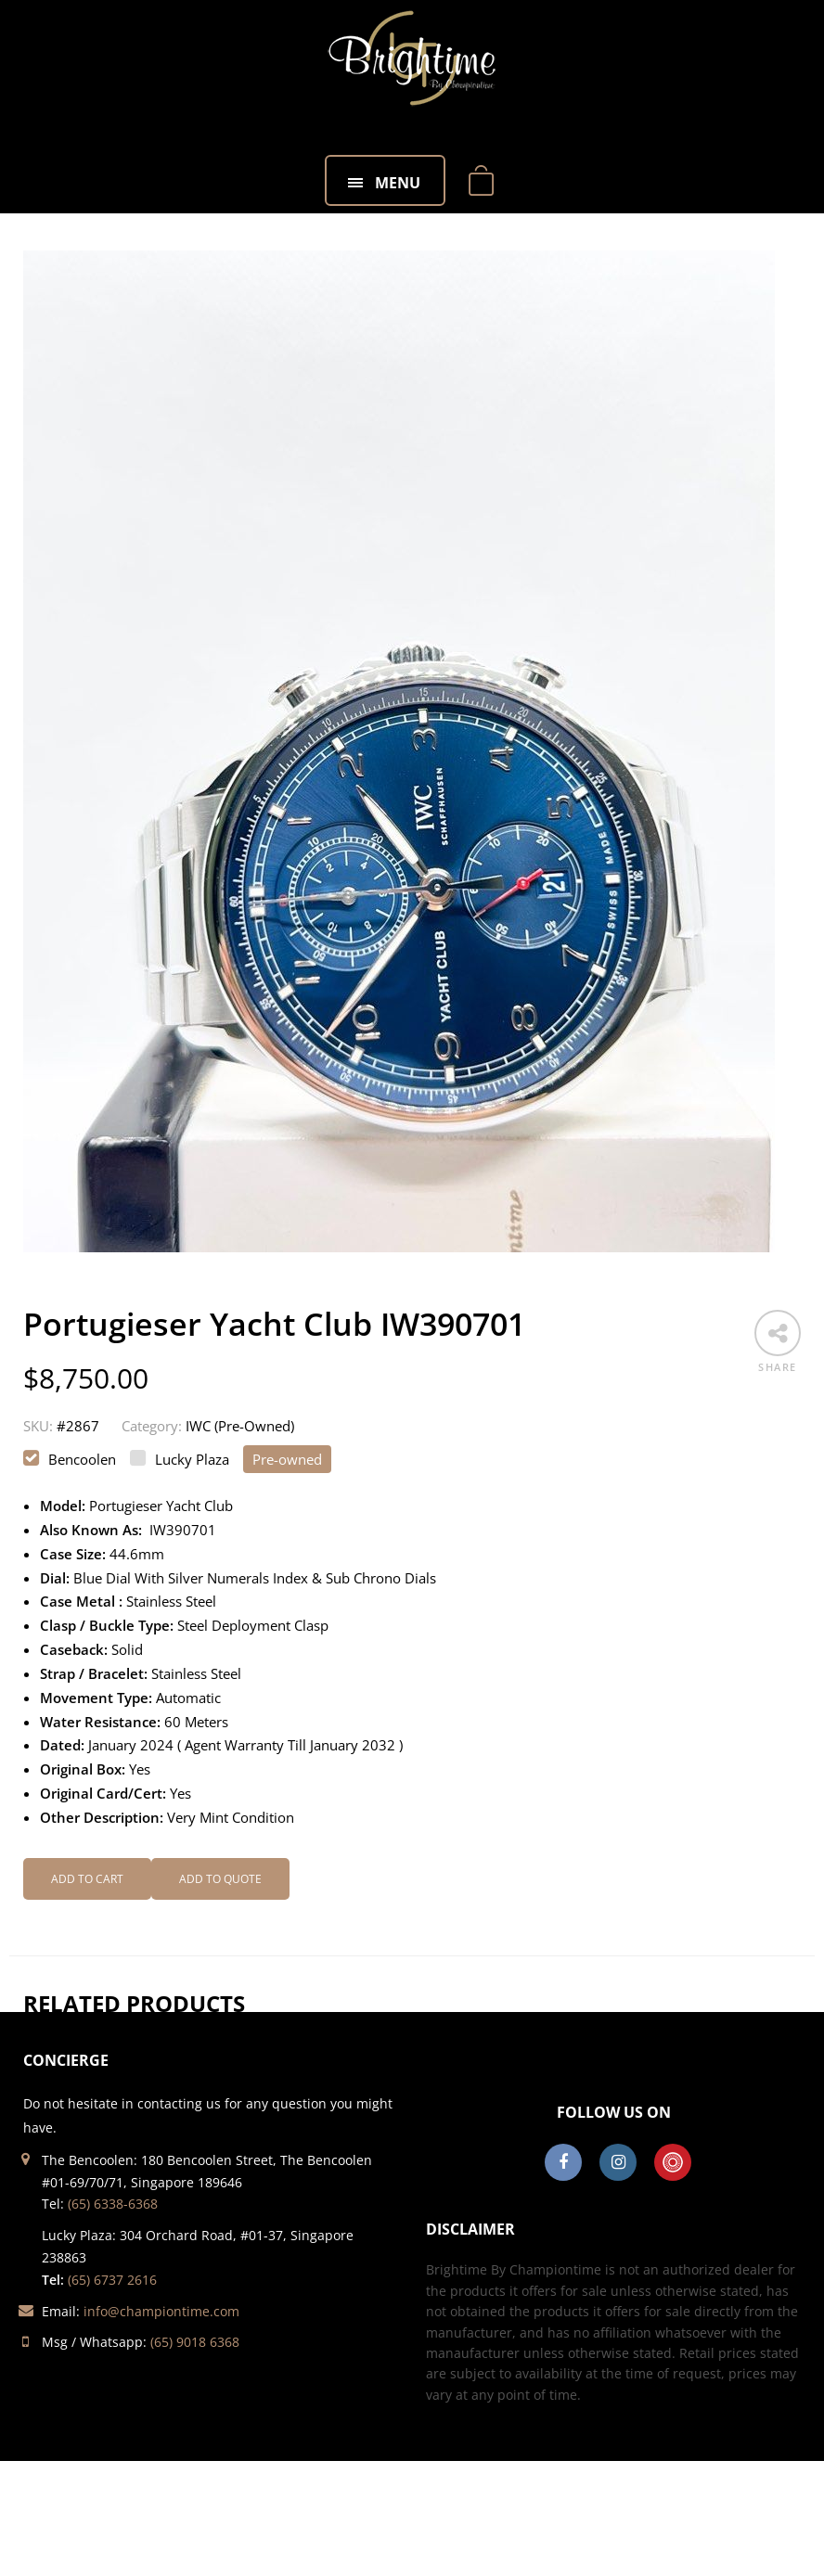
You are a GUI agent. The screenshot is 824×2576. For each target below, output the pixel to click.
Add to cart (87, 1879)
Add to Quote (220, 1879)
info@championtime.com (161, 2311)
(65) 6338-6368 (113, 2203)
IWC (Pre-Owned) (240, 1425)
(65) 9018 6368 (194, 2342)
